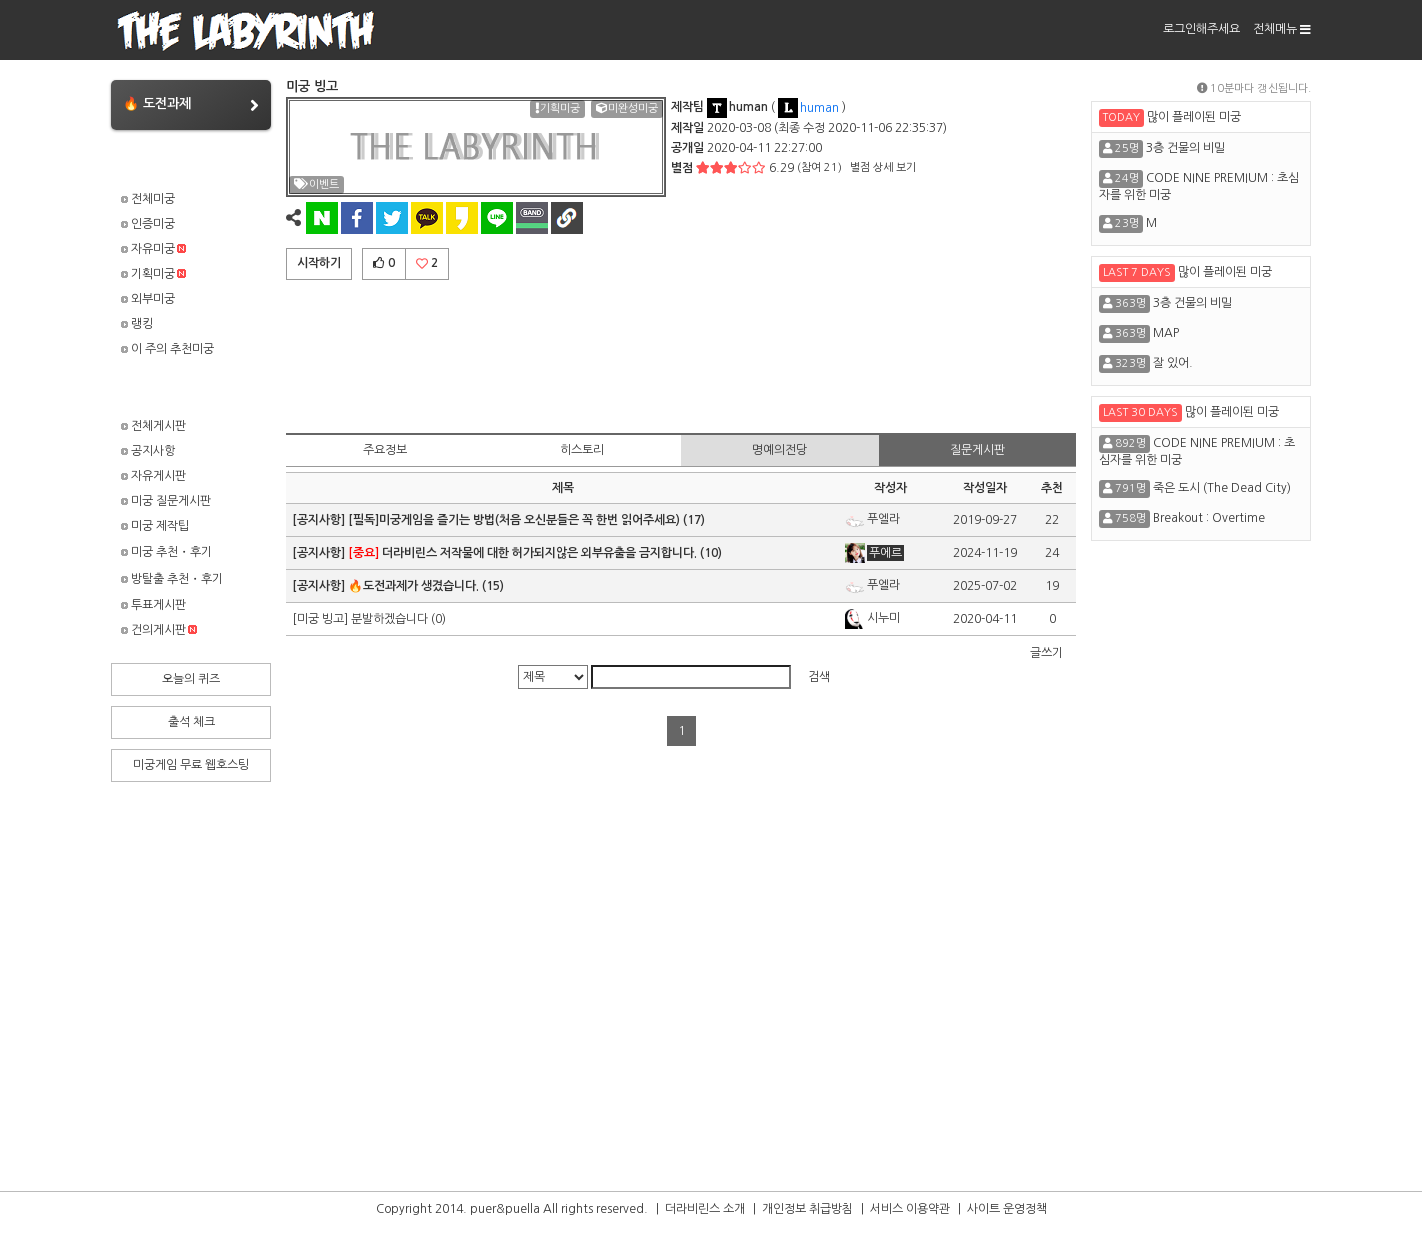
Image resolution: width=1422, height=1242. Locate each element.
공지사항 (148, 451)
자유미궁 (153, 249)
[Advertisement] (681, 353)
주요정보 (385, 450)
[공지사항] (320, 520)
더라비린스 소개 (705, 1209)
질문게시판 (977, 450)
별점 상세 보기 (883, 167)
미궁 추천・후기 (166, 552)
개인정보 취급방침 (807, 1209)
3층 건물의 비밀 (1185, 148)
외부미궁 (148, 299)
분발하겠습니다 (389, 619)
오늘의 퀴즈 (191, 679)
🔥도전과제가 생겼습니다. (413, 586)
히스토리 (582, 450)
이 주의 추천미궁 (167, 349)
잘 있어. (1173, 363)
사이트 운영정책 (1007, 1209)
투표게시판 (153, 605)
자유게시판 (153, 476)
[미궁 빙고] (321, 619)
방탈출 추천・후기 (172, 579)
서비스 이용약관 (910, 1209)
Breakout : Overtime (1209, 518)
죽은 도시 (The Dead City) (1222, 488)
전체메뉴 (1282, 29)
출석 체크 (191, 722)
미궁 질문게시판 (166, 501)
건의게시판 (159, 630)
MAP (1166, 333)
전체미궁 (148, 199)
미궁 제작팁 (155, 526)
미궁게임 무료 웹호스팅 (191, 765)
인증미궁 (148, 224)
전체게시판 (153, 426)
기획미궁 (153, 274)
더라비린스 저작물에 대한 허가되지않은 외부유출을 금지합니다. (522, 553)
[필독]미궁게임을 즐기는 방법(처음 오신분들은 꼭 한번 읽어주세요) (514, 520)
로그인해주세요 (1201, 29)
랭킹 (137, 324)
